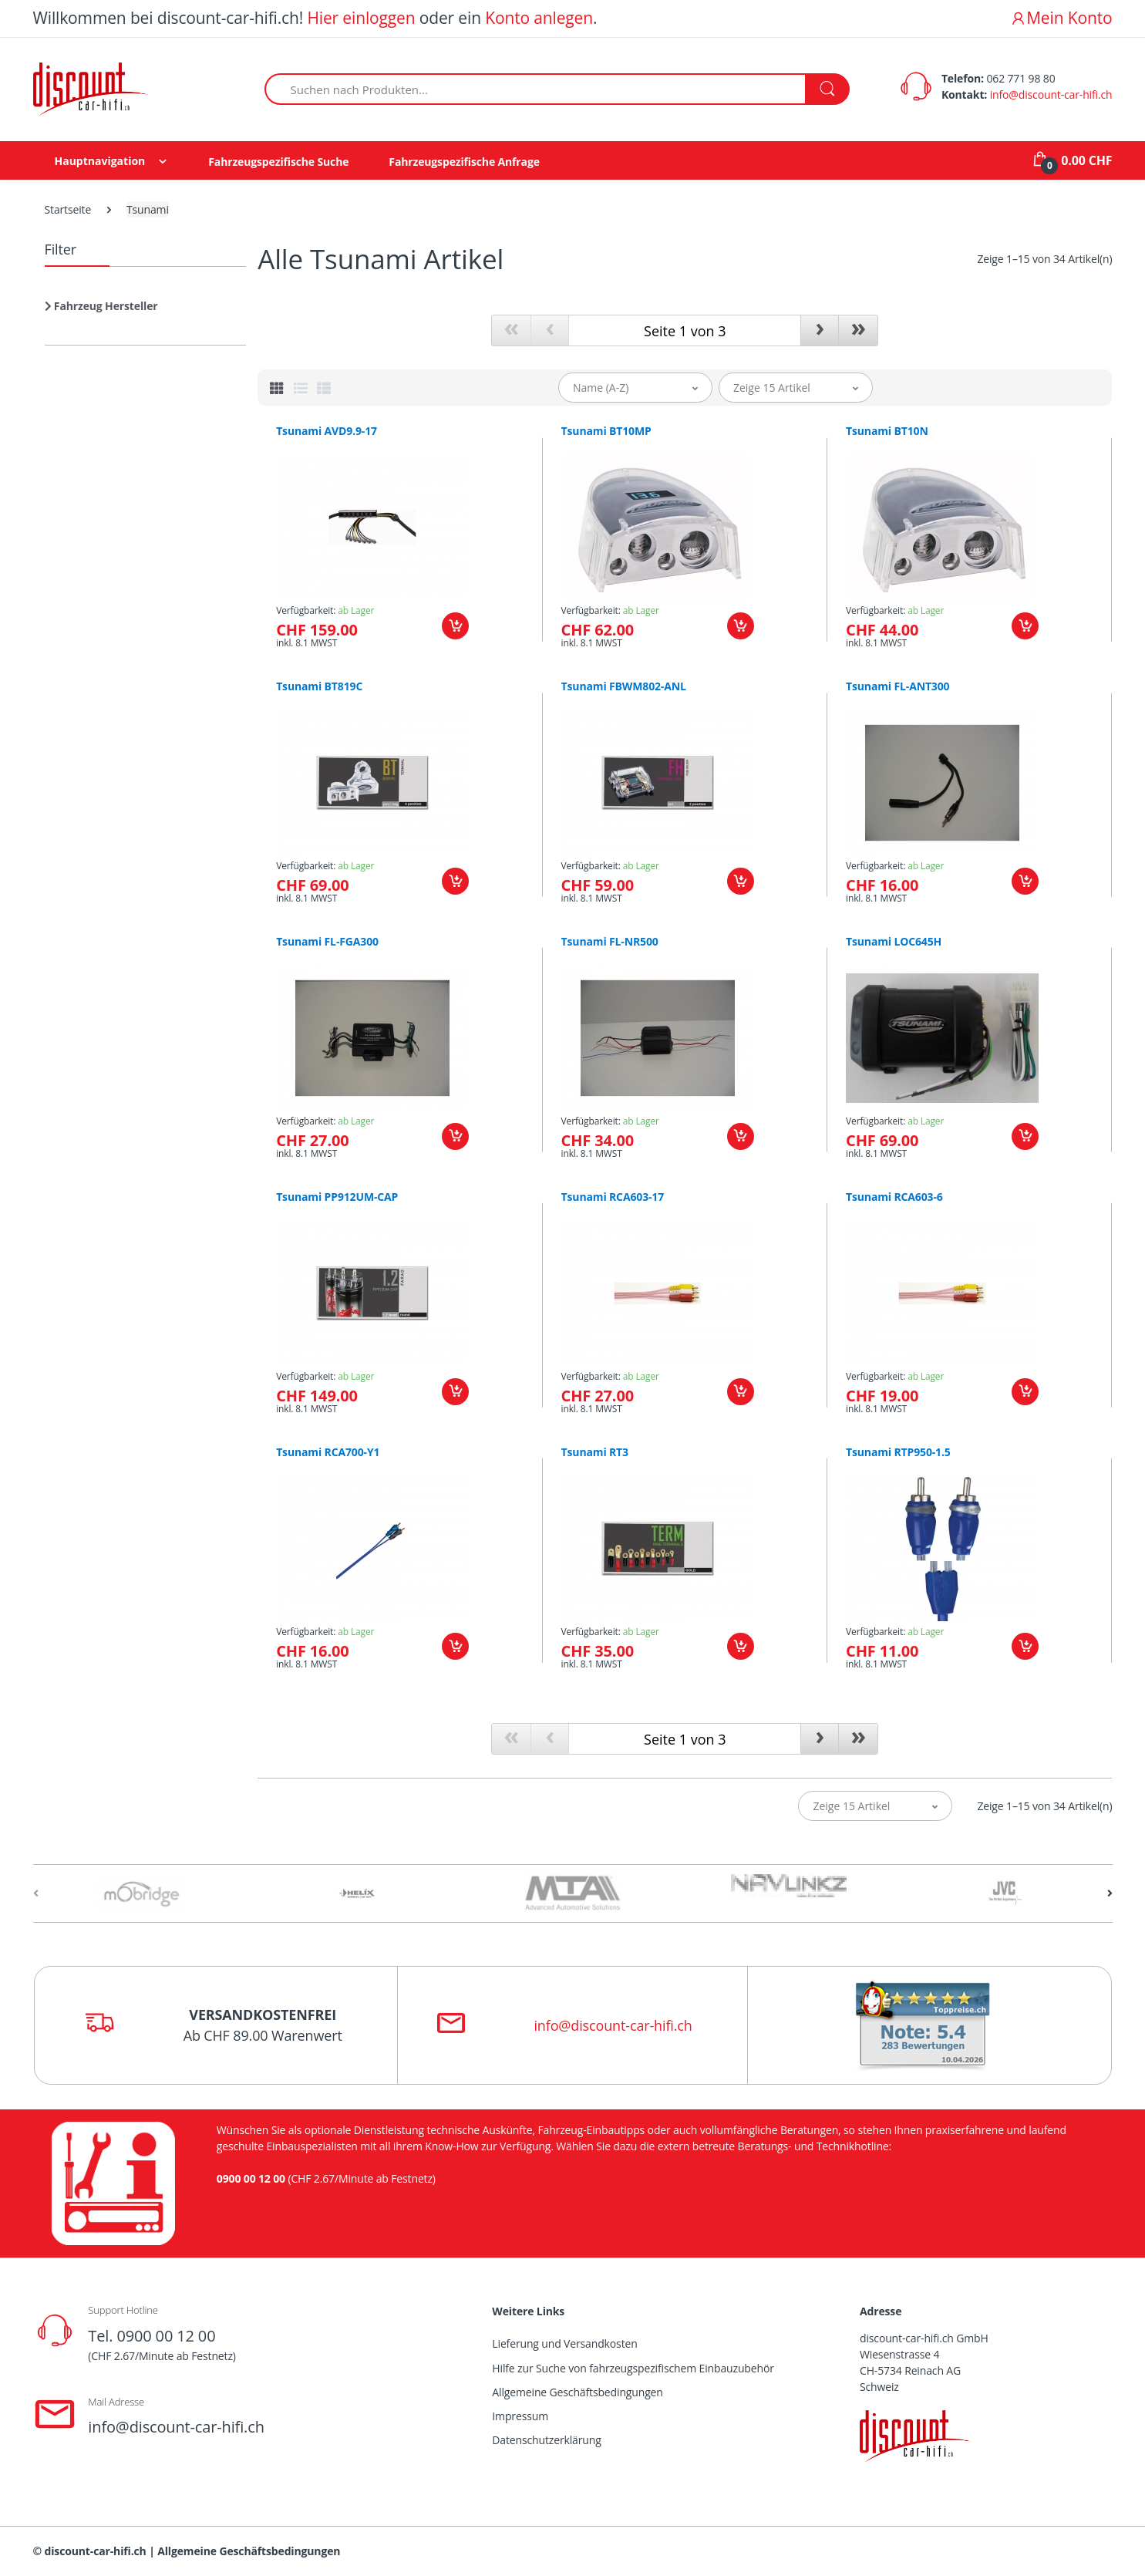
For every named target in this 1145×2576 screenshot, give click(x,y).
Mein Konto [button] (1061, 18)
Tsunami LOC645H (893, 942)
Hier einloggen (361, 18)
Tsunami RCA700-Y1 (327, 1452)
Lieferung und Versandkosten (564, 2343)
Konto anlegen (539, 18)
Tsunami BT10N (887, 431)
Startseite (68, 209)
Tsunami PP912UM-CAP (337, 1197)
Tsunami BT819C (319, 686)
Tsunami (147, 209)
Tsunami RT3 (594, 1452)
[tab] (277, 388)
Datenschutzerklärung (546, 2440)
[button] (101, 312)
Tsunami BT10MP (606, 431)
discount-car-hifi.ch (95, 2551)
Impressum (520, 2416)
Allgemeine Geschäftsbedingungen (577, 2392)
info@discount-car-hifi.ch (1051, 94)
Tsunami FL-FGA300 (327, 942)
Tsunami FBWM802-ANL (623, 686)
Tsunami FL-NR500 (609, 942)
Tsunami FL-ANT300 (897, 686)
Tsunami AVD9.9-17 (326, 431)
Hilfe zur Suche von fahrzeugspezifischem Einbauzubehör (632, 2368)
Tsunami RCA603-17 (613, 1197)
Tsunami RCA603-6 (894, 1197)
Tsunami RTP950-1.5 (898, 1452)
